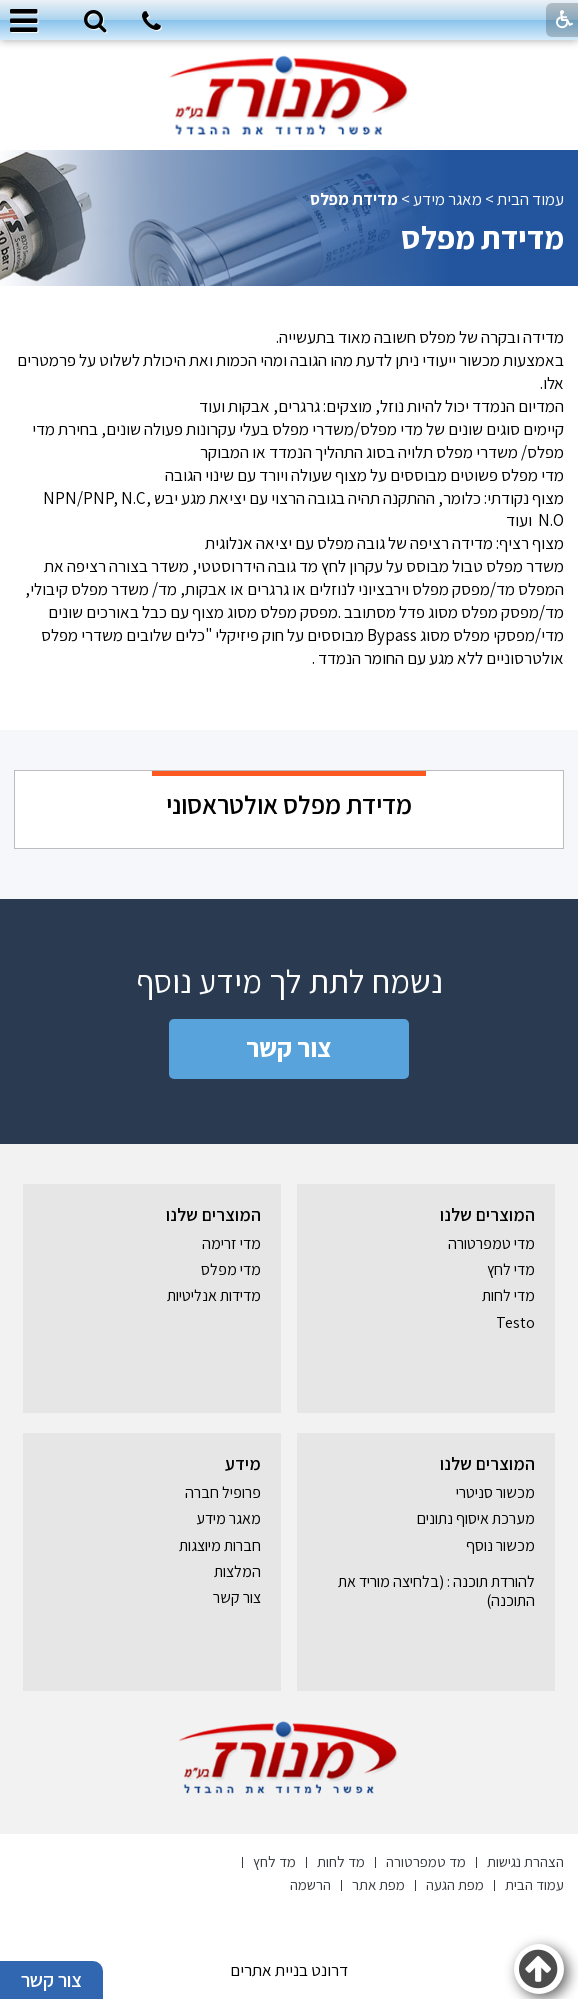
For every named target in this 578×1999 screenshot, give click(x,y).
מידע (243, 1463)
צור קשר (289, 1047)
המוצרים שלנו (487, 1214)
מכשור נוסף (500, 1545)
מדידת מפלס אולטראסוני (289, 804)
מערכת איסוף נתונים (476, 1518)
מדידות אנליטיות (214, 1295)
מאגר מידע (447, 199)
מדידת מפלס (482, 237)
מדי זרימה (231, 1243)
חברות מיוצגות (220, 1545)
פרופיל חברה (223, 1492)
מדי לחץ (511, 1269)
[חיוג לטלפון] (151, 24)
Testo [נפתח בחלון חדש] (515, 1322)
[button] (95, 22)
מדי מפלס (231, 1269)
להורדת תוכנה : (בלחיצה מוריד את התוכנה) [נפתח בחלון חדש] (436, 1590)
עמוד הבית (530, 199)
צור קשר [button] (51, 1980)
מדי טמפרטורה (491, 1243)
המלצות (237, 1571)
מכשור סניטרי (495, 1492)
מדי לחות (508, 1295)
